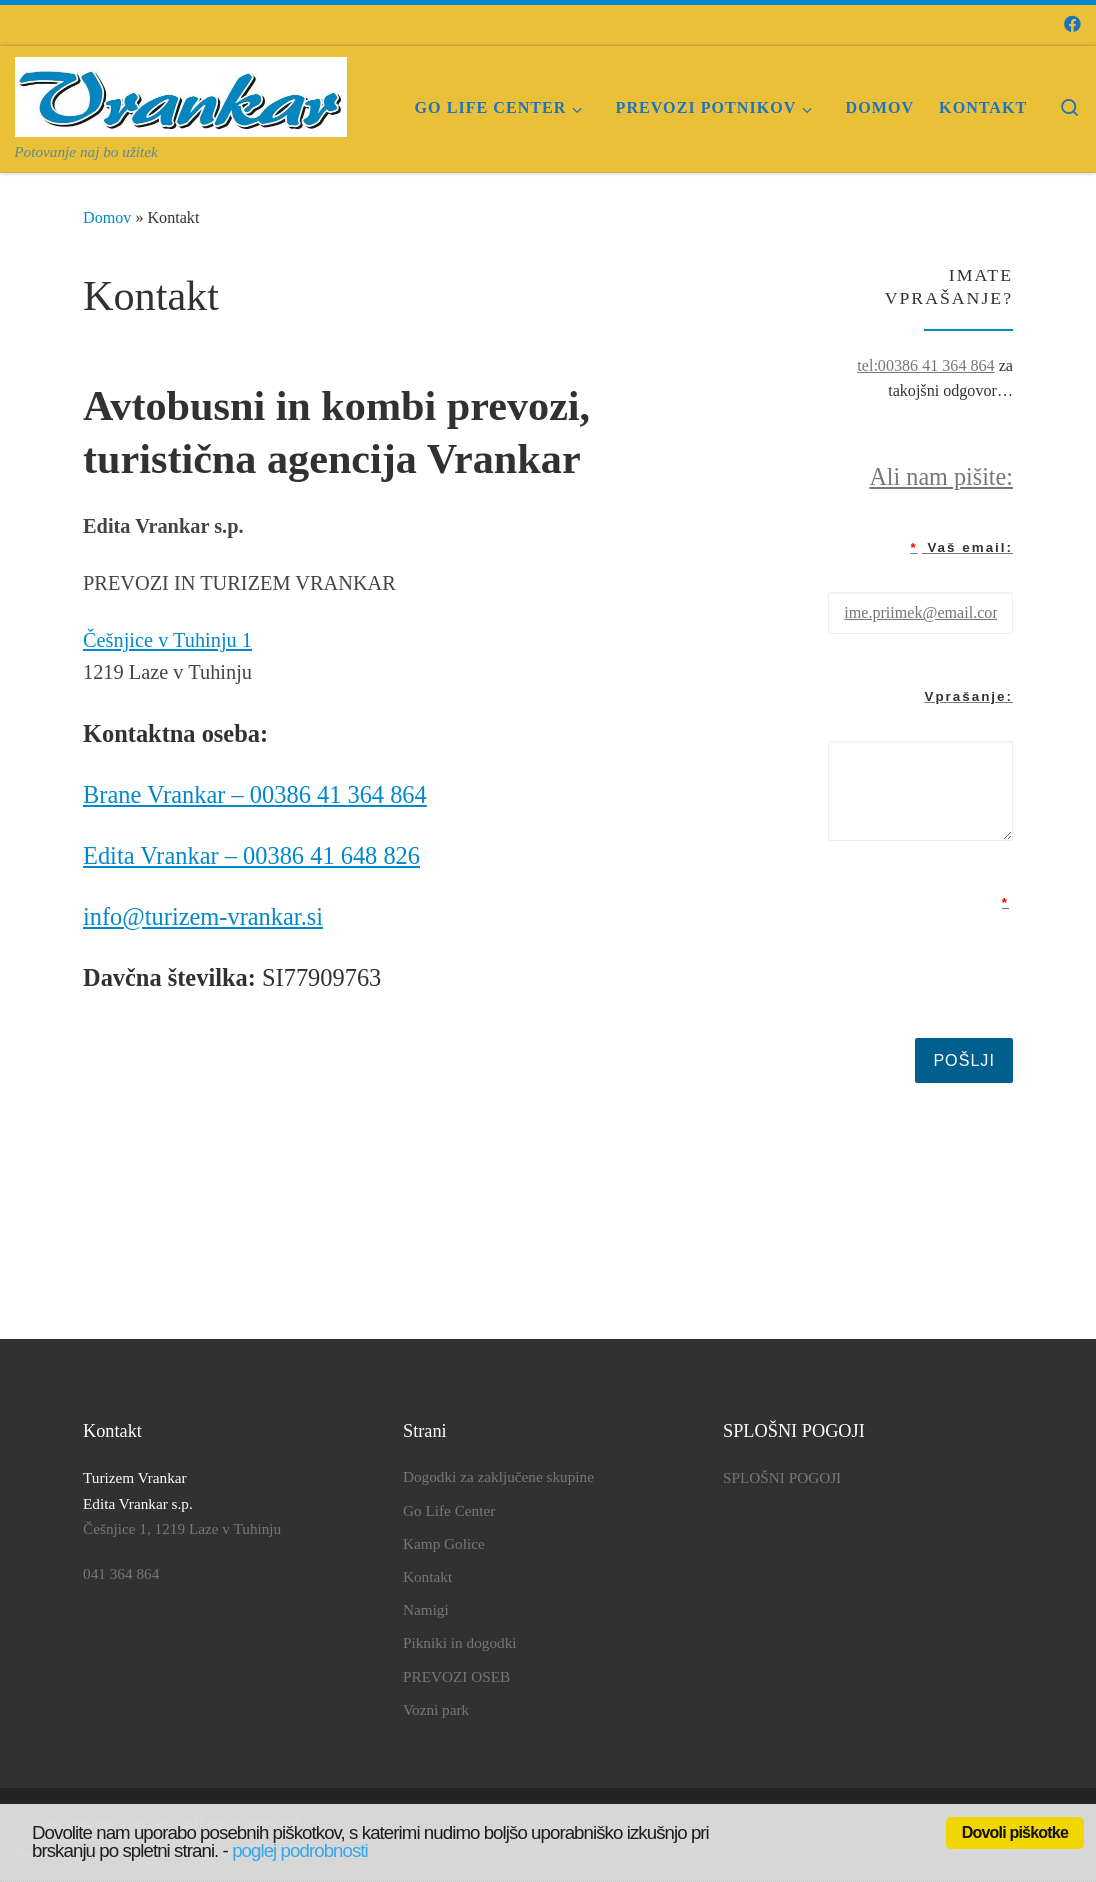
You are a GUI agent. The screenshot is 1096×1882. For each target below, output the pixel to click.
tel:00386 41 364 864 (925, 365)
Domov (107, 217)
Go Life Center (449, 1510)
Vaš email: (961, 547)
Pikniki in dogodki (460, 1642)
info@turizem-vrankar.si (203, 916)
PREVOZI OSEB (456, 1676)
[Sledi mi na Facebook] (1072, 25)
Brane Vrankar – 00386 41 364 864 (255, 794)
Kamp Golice (444, 1543)
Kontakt (427, 1576)
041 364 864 (121, 1573)
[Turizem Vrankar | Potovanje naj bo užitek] (181, 92)
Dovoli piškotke (1015, 1832)
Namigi (426, 1609)
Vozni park (436, 1709)
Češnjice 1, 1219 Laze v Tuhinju (182, 1528)
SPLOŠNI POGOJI (782, 1477)
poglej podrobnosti (300, 1850)
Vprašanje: (968, 696)
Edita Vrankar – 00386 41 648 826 (251, 855)
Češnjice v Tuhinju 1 (167, 640)
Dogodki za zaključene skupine (498, 1476)
